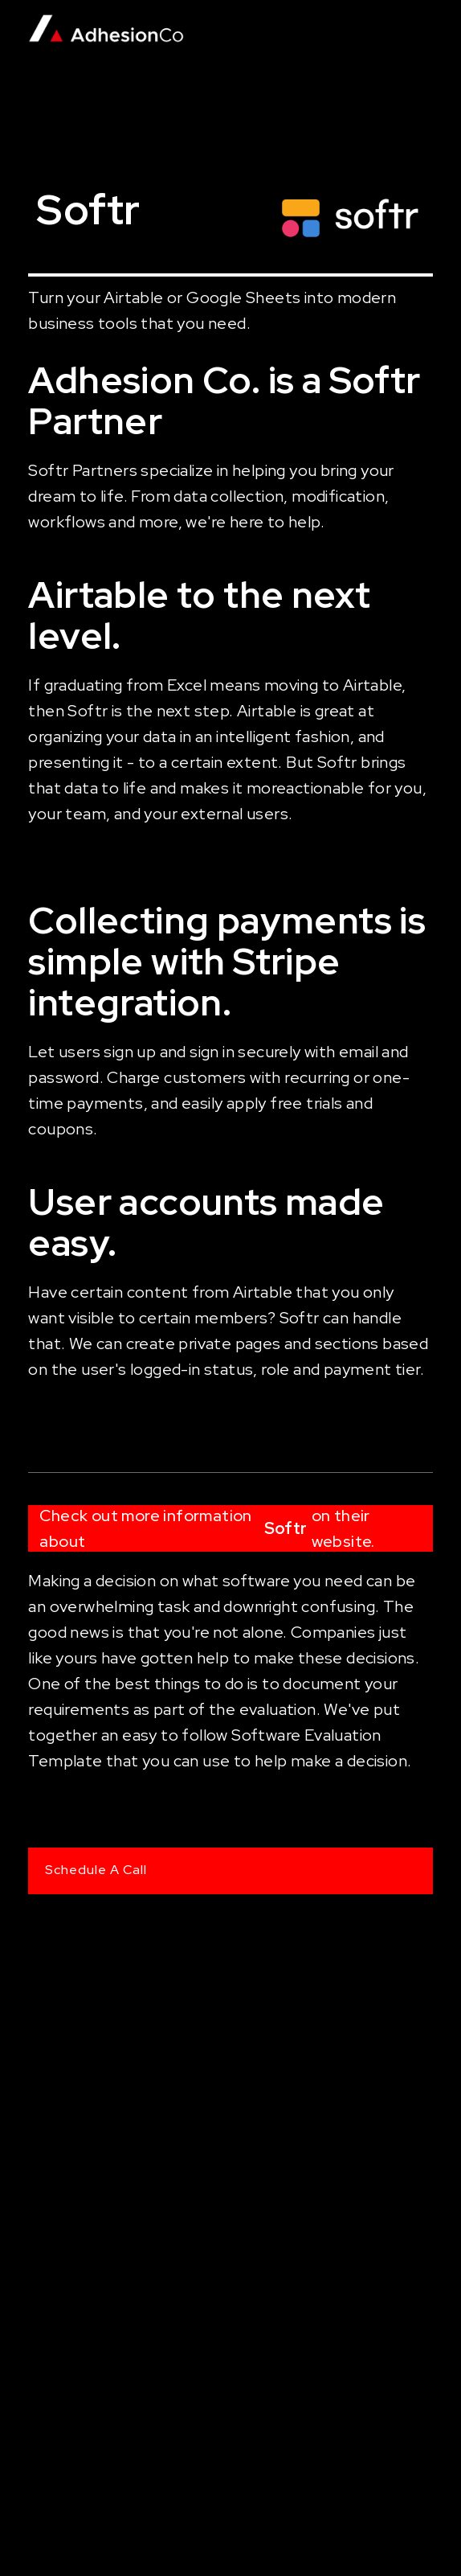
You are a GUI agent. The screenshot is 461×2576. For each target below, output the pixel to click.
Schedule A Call (96, 1869)
